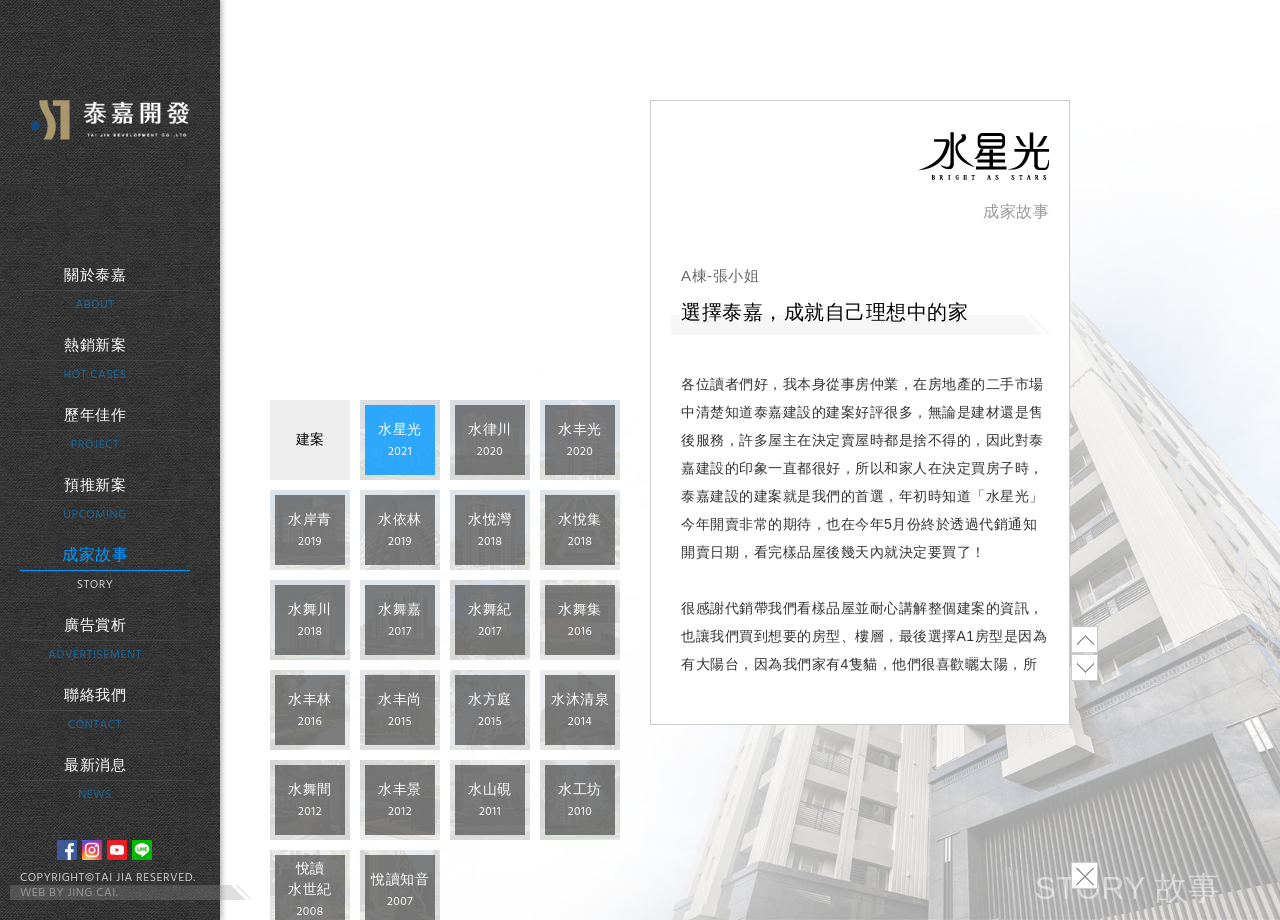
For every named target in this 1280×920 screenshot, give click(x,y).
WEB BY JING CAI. (69, 893)
